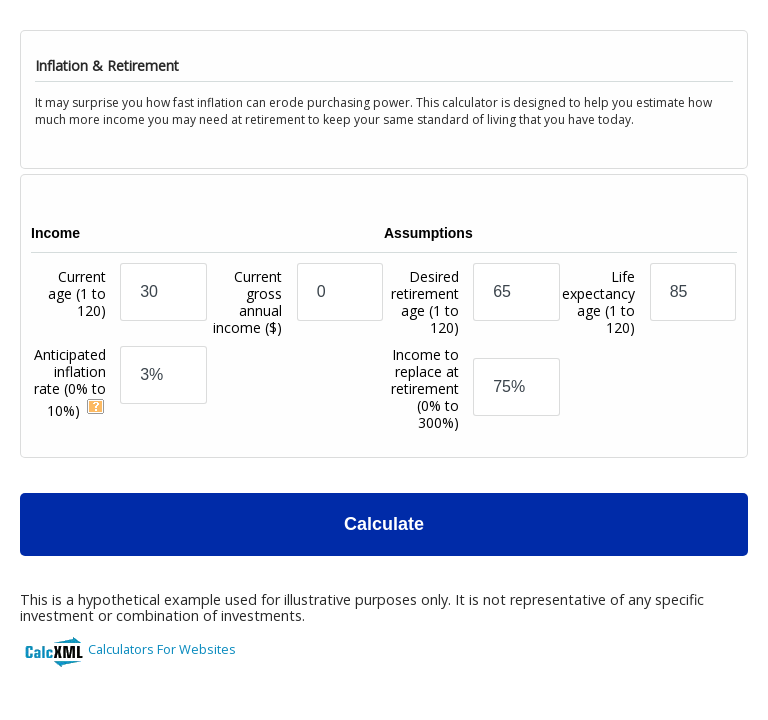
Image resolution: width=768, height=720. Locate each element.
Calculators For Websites (162, 649)
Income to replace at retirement (425, 388)
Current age (77, 310)
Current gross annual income (247, 302)
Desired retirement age (425, 302)
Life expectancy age (598, 302)
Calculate (384, 524)
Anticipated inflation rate (70, 382)
